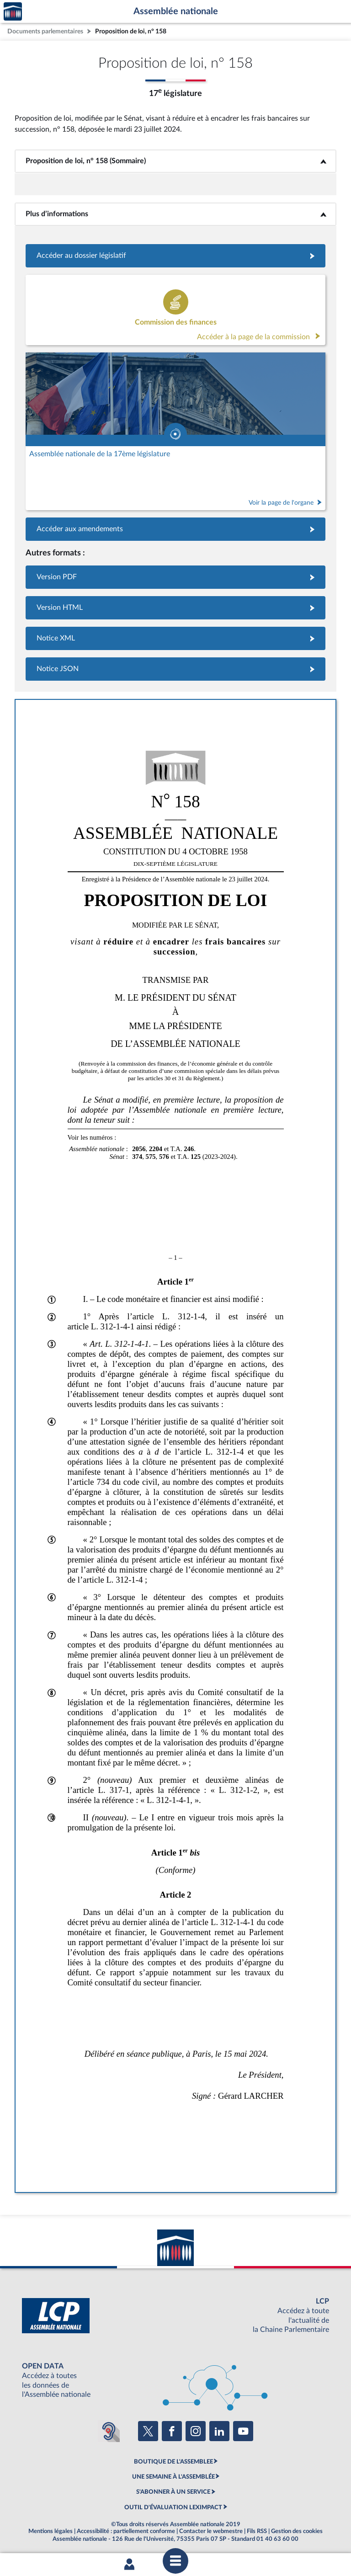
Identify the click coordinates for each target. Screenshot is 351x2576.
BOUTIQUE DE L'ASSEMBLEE (173, 2461)
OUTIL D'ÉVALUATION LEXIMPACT (173, 2507)
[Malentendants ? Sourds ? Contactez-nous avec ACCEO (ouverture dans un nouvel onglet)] (109, 2431)
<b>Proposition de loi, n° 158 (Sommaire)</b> (175, 161)
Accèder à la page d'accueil (13, 12)
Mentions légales (50, 2531)
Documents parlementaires (45, 31)
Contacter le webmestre (211, 2531)
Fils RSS (257, 2531)
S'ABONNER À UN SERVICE (173, 2492)
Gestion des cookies (297, 2531)
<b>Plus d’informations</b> (176, 214)
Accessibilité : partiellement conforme (126, 2531)
